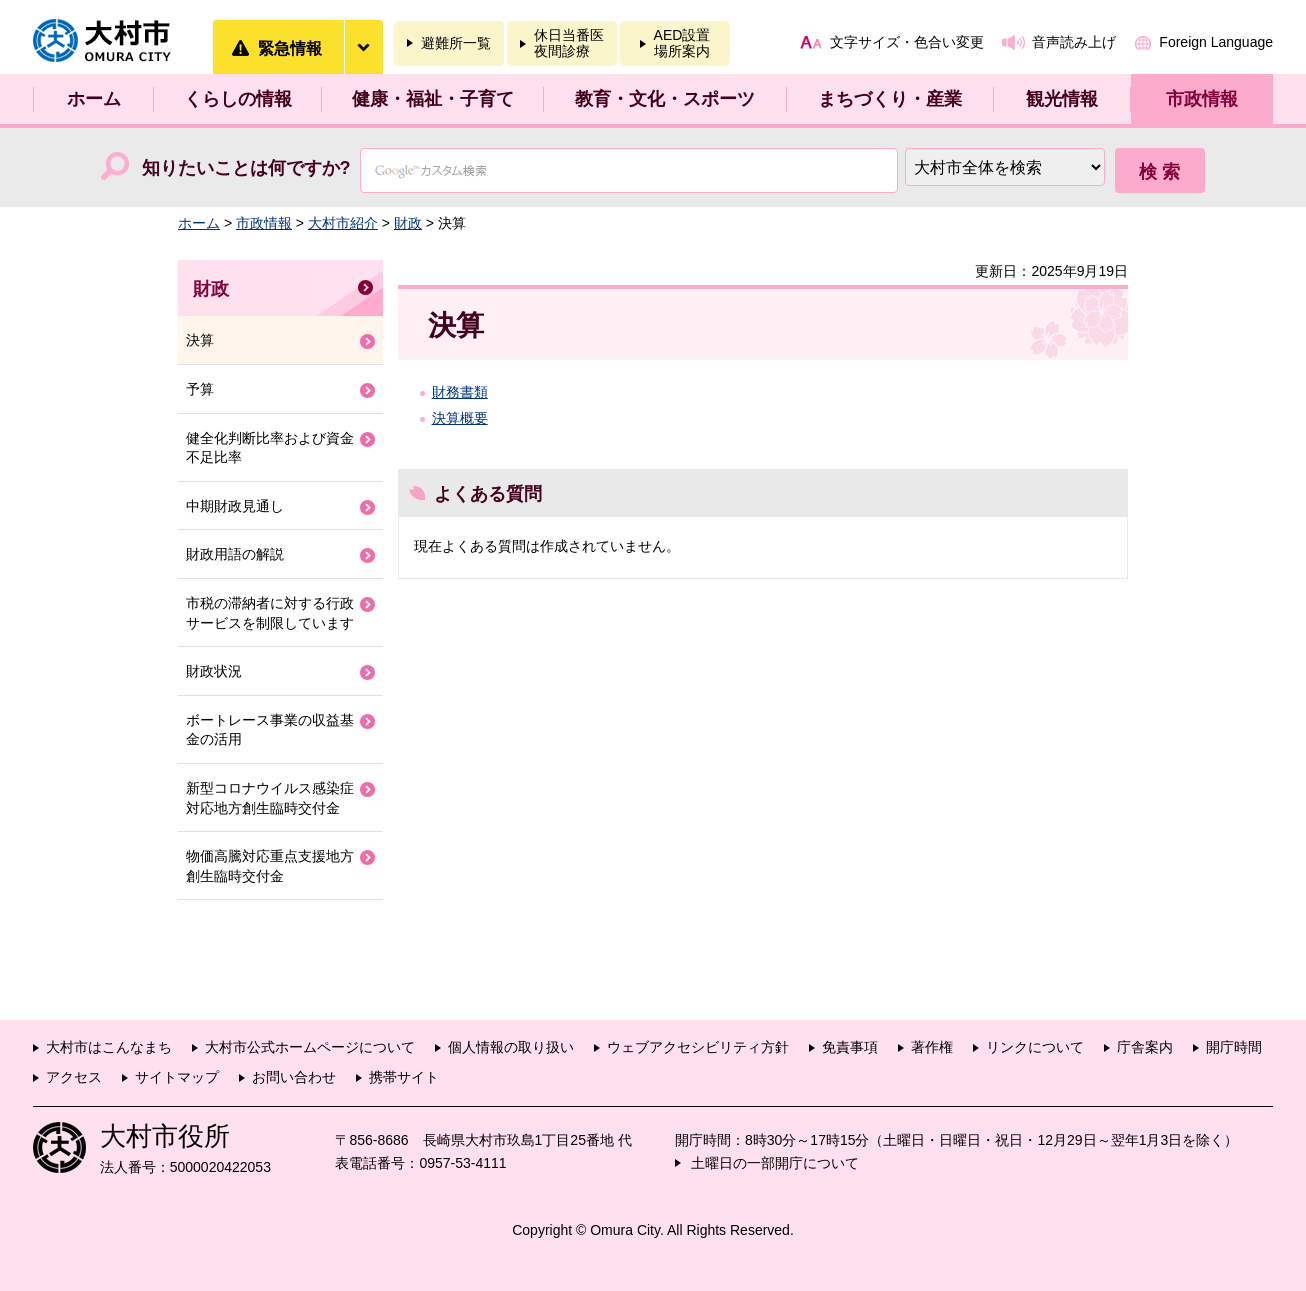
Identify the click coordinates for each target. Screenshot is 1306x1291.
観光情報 (1062, 99)
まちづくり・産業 (890, 99)
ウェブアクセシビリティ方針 (698, 1047)
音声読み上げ (1074, 42)
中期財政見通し (235, 506)
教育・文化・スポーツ (665, 99)
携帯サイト (404, 1077)
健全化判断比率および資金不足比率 (270, 448)
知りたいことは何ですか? (246, 168)
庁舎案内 (1145, 1047)
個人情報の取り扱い (511, 1047)
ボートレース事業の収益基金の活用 (270, 730)
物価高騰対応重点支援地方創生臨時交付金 (270, 866)
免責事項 (850, 1047)
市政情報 (1202, 99)
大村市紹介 (343, 223)
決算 (200, 340)
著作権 (932, 1047)
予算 (200, 389)
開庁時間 (1234, 1047)
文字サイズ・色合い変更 (907, 42)
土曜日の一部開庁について (775, 1163)
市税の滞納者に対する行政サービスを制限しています (270, 613)
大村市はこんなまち (109, 1047)
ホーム (94, 99)
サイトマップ (177, 1077)
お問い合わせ (294, 1077)
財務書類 (460, 392)
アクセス (74, 1077)
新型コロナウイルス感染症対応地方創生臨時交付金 (270, 798)
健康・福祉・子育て (433, 99)
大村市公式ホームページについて (310, 1047)
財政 (408, 223)
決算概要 (460, 418)
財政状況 (214, 671)
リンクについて (1035, 1047)
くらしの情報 (238, 99)
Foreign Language (1216, 42)
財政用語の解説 (235, 554)
